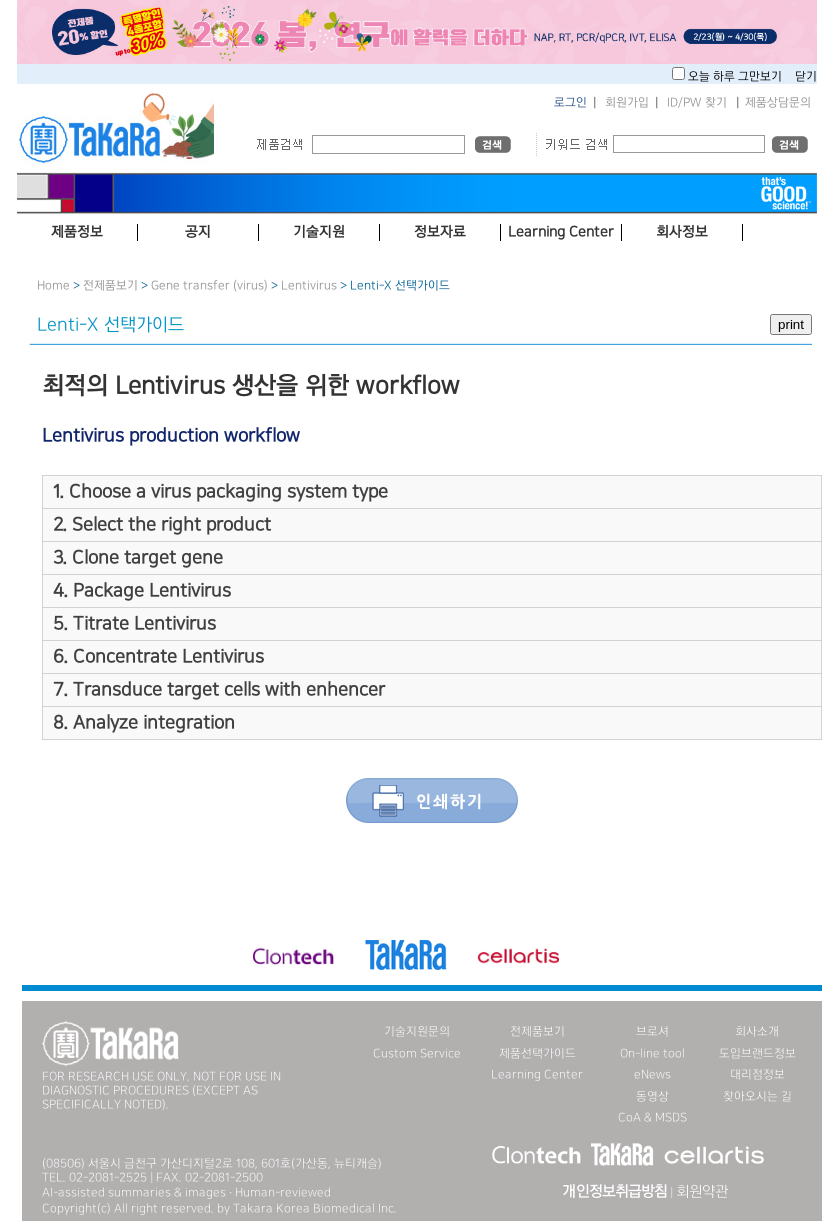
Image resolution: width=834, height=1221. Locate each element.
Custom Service (417, 1053)
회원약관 (702, 1192)
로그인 (570, 102)
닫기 (806, 76)
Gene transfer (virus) (209, 285)
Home (53, 285)
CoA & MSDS (652, 1117)
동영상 (652, 1096)
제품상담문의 (778, 102)
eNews (652, 1074)
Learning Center (537, 1074)
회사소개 (757, 1031)
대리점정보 (757, 1074)
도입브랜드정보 (757, 1053)
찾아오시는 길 (757, 1096)
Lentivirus (309, 285)
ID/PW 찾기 (697, 102)
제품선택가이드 (537, 1053)
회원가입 (627, 102)
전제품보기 (110, 285)
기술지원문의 (417, 1031)
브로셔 (652, 1031)
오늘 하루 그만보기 (736, 76)
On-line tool (652, 1053)
